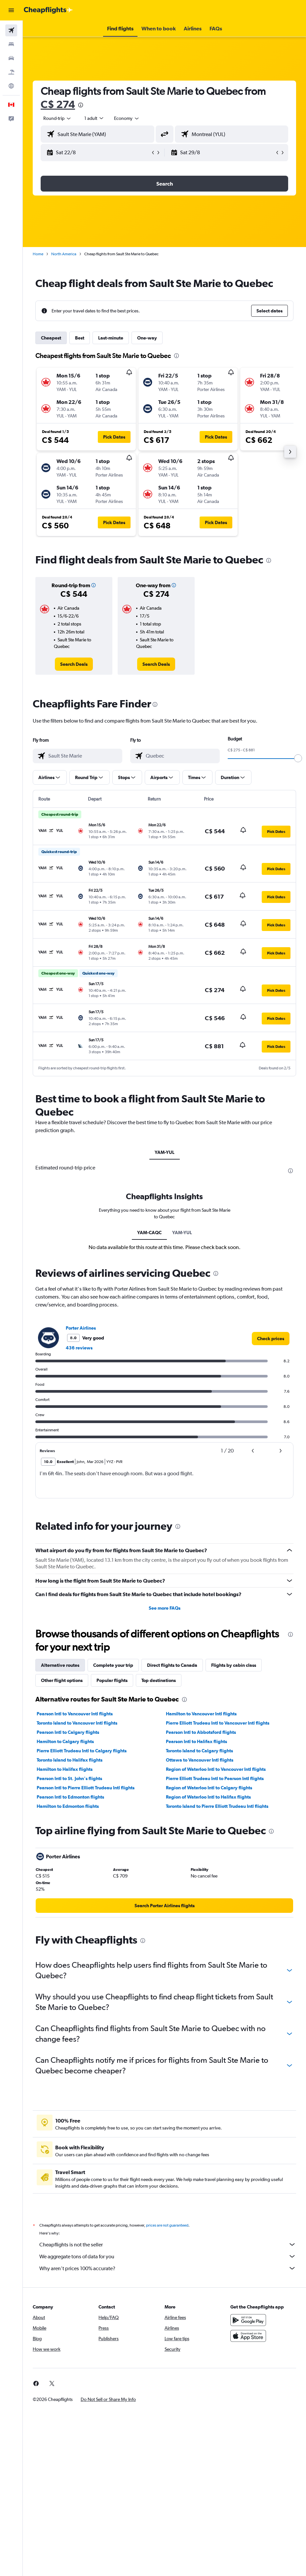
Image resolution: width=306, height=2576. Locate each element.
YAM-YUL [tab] (164, 1152)
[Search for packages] (11, 72)
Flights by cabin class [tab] (233, 1665)
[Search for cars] (11, 58)
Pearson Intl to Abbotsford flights (201, 1732)
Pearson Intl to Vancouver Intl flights (75, 1713)
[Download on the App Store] (248, 2336)
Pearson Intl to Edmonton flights (70, 1797)
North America (63, 254)
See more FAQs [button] (164, 1608)
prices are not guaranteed (167, 2225)
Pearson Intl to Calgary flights (68, 1732)
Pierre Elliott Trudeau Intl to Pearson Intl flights (215, 1778)
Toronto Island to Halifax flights (69, 1760)
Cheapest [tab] (51, 337)
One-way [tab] (147, 337)
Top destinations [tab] (158, 1680)
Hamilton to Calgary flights (65, 1741)
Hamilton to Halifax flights (65, 1769)
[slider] (298, 758)
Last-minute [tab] (110, 337)
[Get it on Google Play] (248, 2320)
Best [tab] (79, 337)
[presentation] (81, 105)
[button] (11, 10)
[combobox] (127, 118)
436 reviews (79, 1347)
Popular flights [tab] (112, 1680)
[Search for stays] (11, 44)
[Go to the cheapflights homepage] (48, 10)
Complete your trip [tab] (113, 1665)
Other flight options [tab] (62, 1680)
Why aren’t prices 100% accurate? (167, 2268)
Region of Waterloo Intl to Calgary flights (209, 1787)
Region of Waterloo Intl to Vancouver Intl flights (216, 1769)
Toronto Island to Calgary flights (199, 1750)
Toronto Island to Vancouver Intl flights (77, 1723)
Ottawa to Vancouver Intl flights (199, 1760)
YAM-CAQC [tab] (149, 1232)
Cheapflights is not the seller (167, 2244)
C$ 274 (58, 104)
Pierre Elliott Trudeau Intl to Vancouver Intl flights (217, 1723)
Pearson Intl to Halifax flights (196, 1741)
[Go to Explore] (11, 85)
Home (38, 254)
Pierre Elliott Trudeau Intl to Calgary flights (82, 1750)
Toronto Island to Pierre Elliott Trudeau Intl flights (217, 1806)
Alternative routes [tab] (60, 1665)
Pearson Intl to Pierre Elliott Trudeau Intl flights (85, 1787)
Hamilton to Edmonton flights (68, 1806)
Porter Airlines (81, 1328)
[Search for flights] (11, 30)
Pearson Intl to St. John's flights (69, 1778)
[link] (74, 664)
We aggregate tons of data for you (167, 2256)
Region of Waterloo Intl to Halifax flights (208, 1797)
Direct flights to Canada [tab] (172, 1665)
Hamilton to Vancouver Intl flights (201, 1713)
